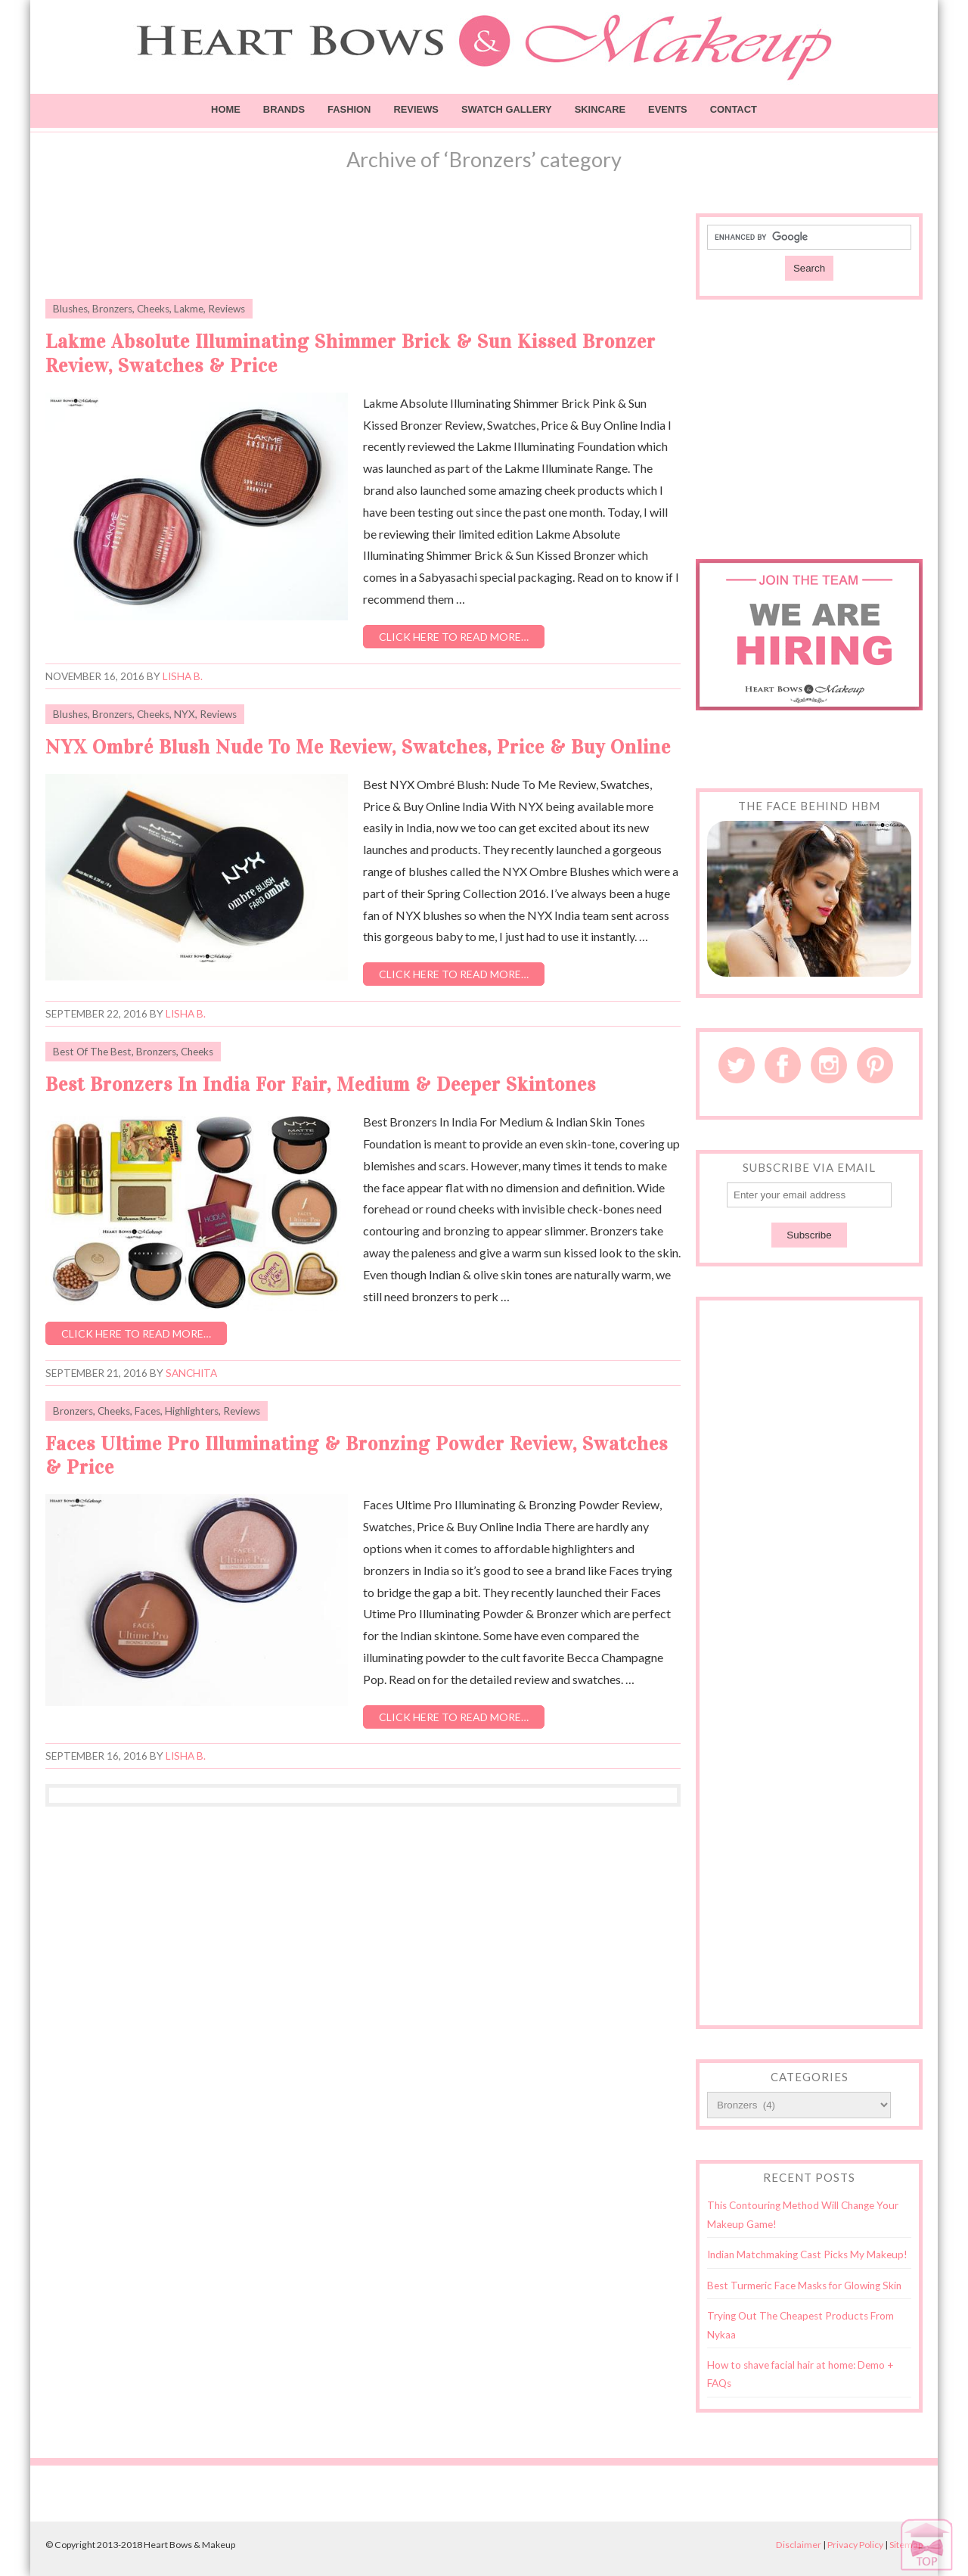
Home (225, 109)
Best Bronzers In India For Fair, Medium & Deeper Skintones (320, 1084)
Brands (284, 109)
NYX (184, 714)
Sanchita (191, 1373)
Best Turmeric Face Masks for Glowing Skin (804, 2285)
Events (667, 109)
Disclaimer (798, 2544)
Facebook (783, 1065)
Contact (733, 109)
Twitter (736, 1065)
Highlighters (192, 1411)
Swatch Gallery (506, 109)
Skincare (600, 109)
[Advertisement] (363, 247)
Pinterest (875, 1065)
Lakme (188, 309)
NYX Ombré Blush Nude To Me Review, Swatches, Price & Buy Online (358, 747)
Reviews (416, 109)
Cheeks (153, 309)
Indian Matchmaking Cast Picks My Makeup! (807, 2254)
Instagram (829, 1065)
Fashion (349, 109)
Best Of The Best (92, 1052)
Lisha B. (183, 676)
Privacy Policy (855, 2544)
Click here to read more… (454, 636)
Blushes (70, 309)
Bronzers (112, 309)
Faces (147, 1411)
